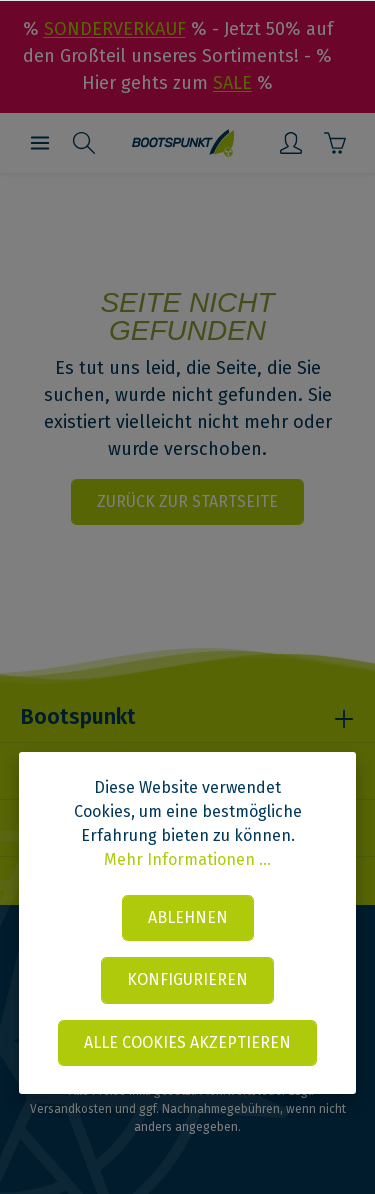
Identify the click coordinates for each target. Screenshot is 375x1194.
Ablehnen (188, 917)
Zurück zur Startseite (187, 501)
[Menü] (40, 143)
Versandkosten (71, 1109)
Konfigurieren (187, 979)
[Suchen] (84, 143)
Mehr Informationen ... (187, 859)
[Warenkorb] (335, 143)
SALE (232, 83)
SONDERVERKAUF (115, 29)
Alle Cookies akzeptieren (187, 1042)
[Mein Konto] (291, 143)
